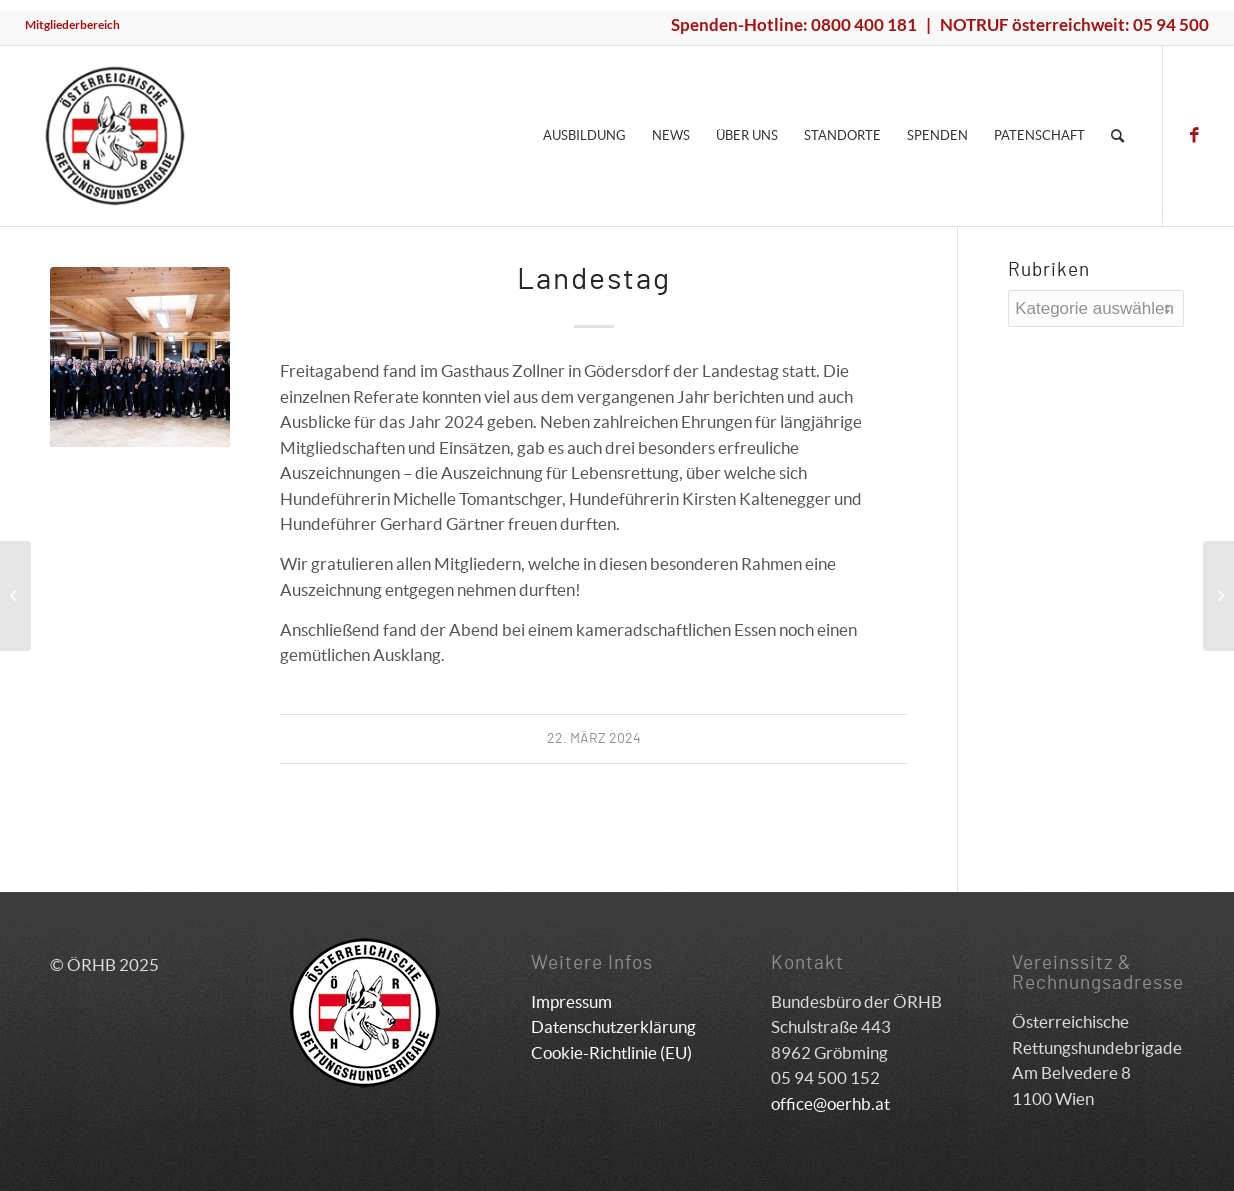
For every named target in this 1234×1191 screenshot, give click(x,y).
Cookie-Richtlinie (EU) (611, 1052)
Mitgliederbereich (72, 24)
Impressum (571, 1001)
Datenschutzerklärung (613, 1026)
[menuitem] (72, 25)
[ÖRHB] (115, 136)
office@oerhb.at (830, 1103)
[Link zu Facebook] (1194, 135)
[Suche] (1117, 136)
